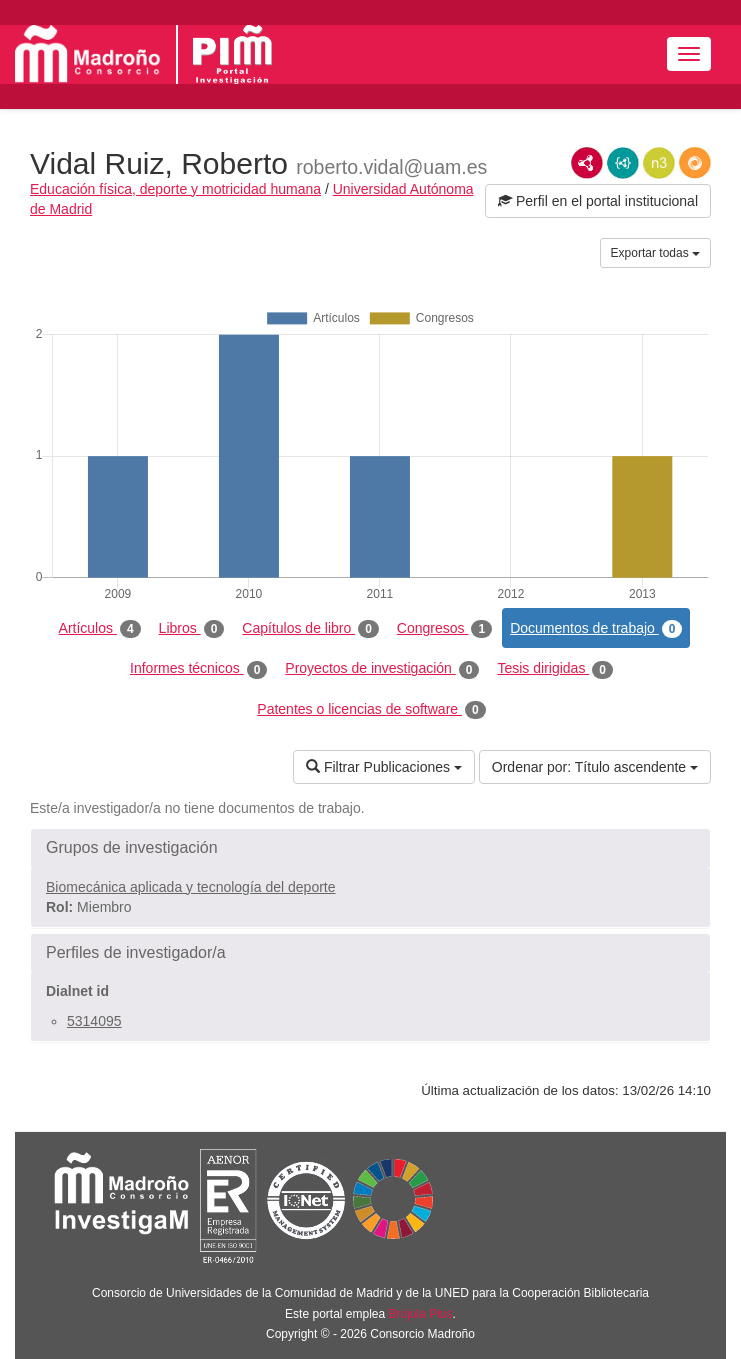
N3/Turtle (659, 163)
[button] (370, 848)
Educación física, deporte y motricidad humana (175, 189)
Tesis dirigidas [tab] (555, 669)
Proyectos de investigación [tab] (382, 669)
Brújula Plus (421, 1314)
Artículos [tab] (100, 629)
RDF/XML (587, 163)
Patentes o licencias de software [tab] (371, 710)
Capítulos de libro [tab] (310, 629)
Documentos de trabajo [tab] (596, 629)
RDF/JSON (695, 163)
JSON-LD (623, 163)
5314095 (94, 1021)
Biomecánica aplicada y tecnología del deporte (191, 887)
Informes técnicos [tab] (198, 669)
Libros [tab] (192, 629)
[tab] (370, 848)
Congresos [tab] (444, 629)
